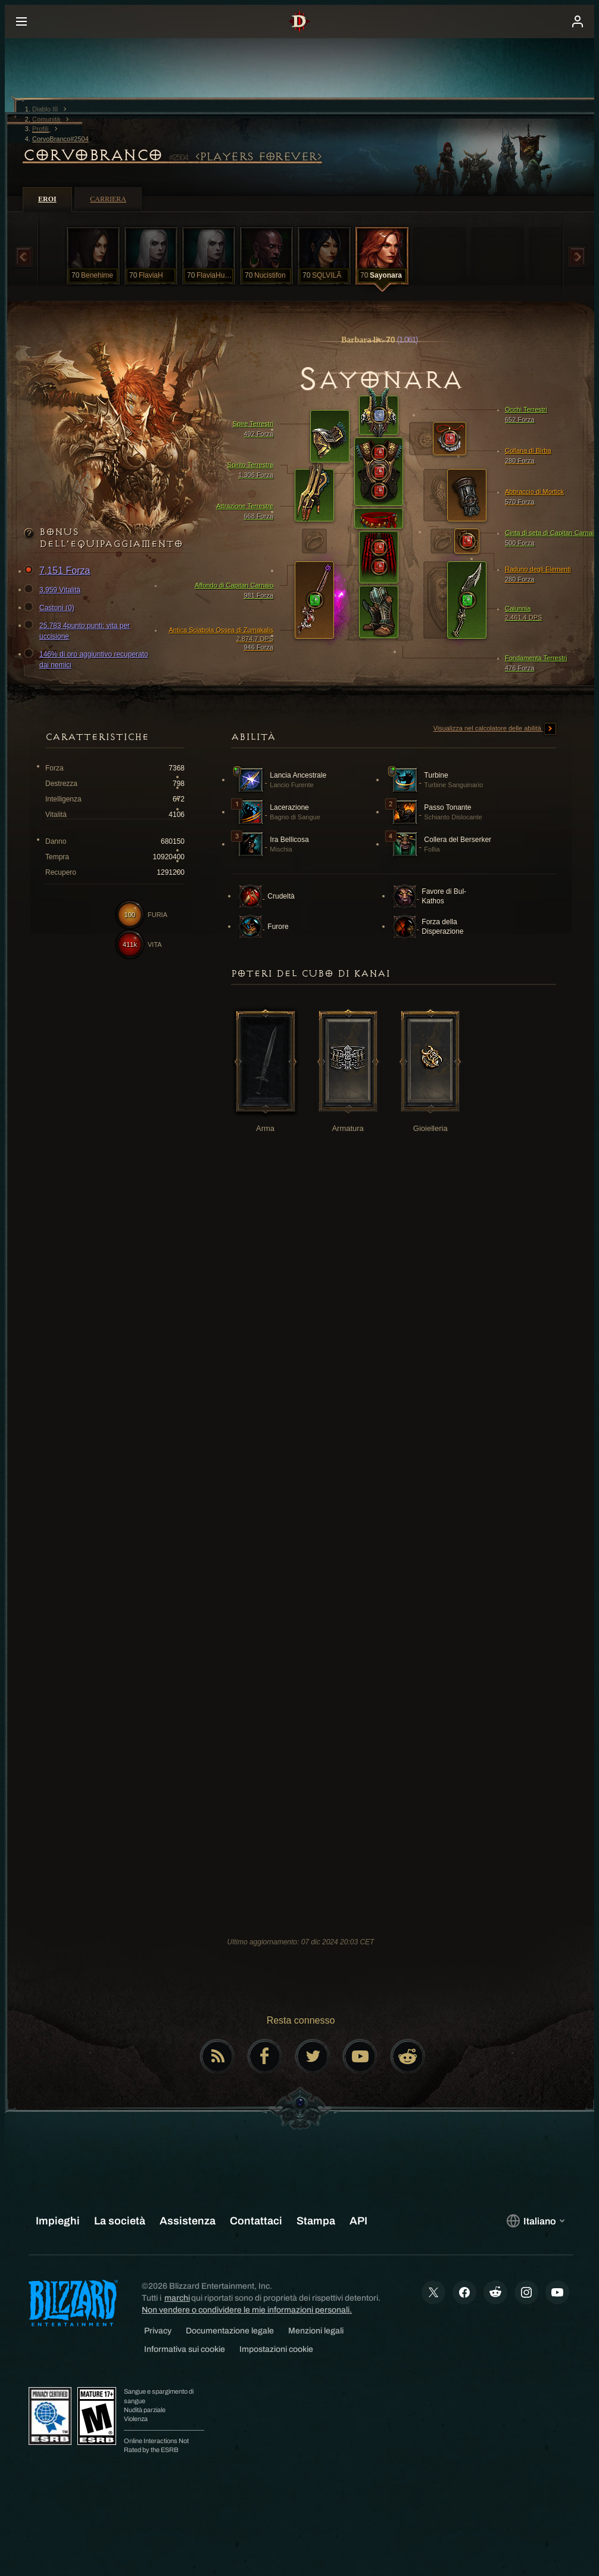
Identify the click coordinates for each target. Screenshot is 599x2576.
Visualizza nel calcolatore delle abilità (494, 728)
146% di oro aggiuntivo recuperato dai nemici (87, 659)
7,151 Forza (58, 571)
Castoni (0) (50, 607)
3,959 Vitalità (53, 590)
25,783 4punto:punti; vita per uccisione (78, 630)
